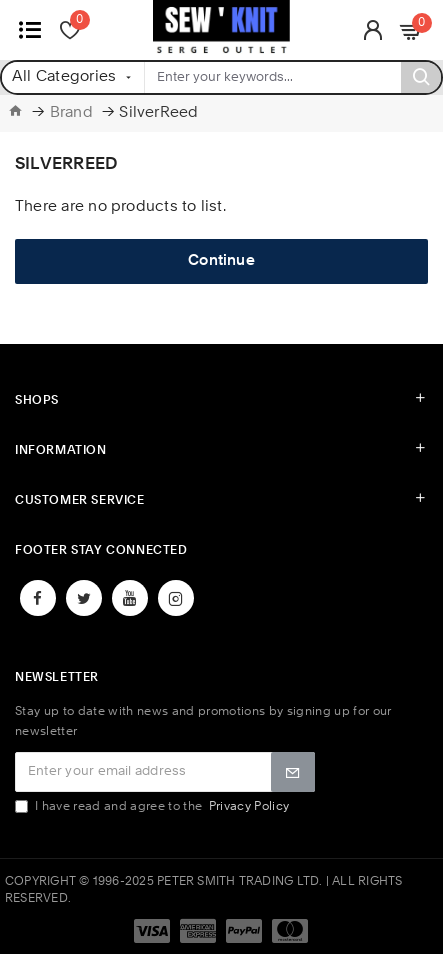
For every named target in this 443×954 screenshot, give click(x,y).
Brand (71, 113)
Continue (221, 261)
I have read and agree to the (153, 806)
